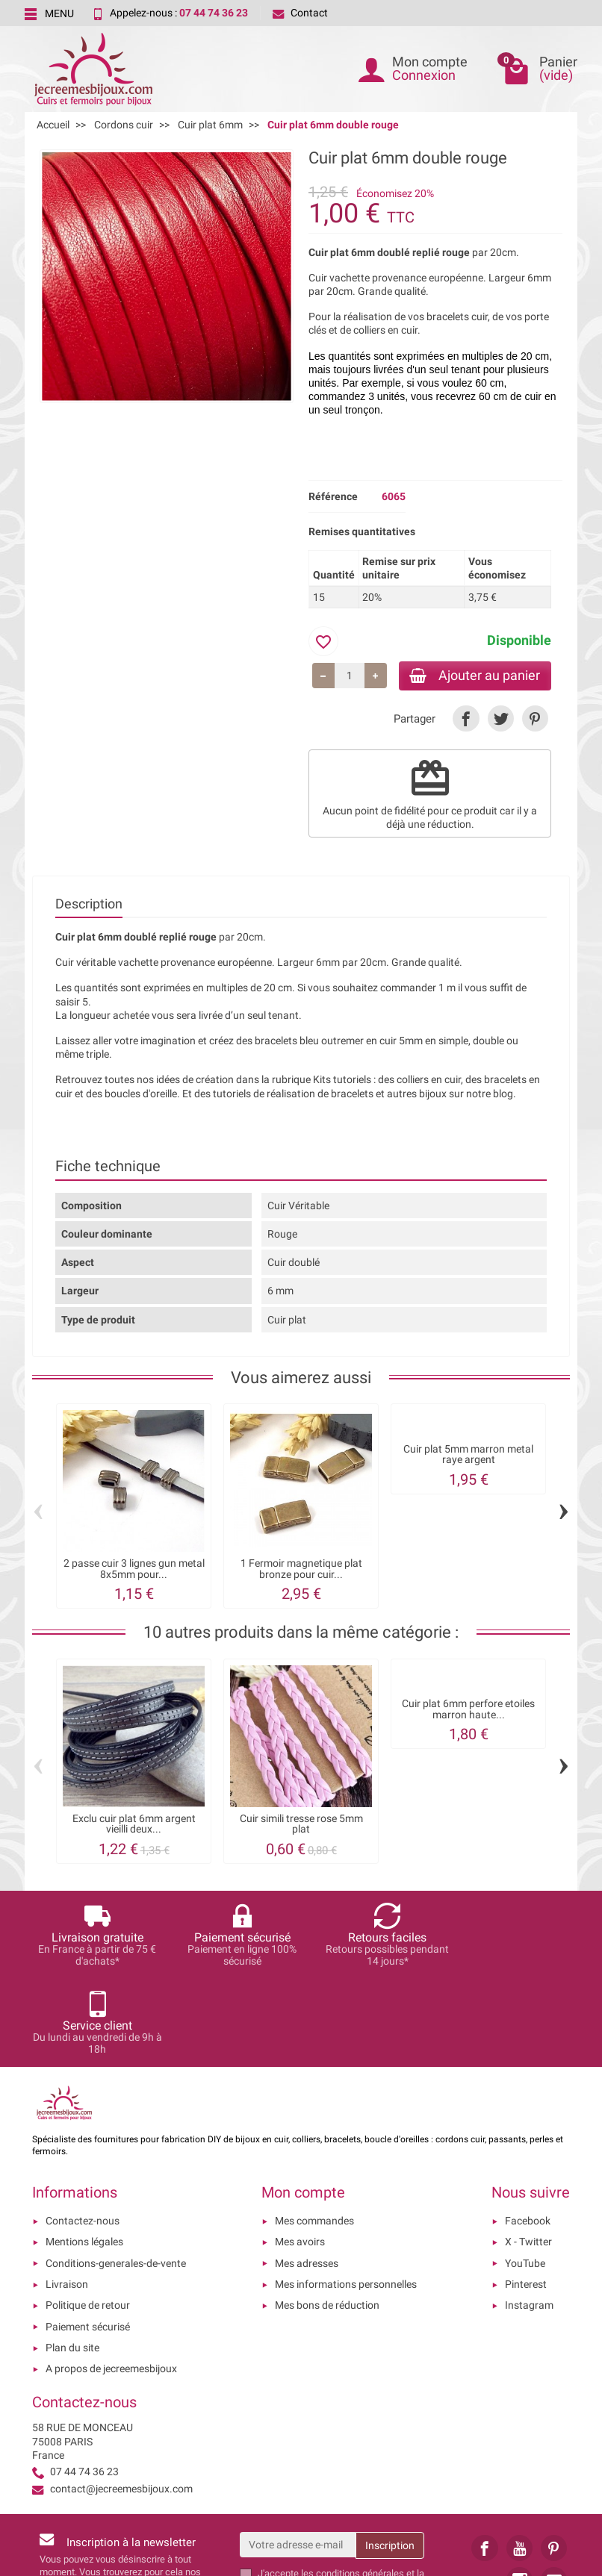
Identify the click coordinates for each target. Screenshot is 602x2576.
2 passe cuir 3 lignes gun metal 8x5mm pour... (134, 1570)
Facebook (527, 2134)
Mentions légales (84, 2156)
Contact (300, 13)
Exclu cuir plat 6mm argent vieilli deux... (134, 1825)
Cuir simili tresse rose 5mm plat (301, 1825)
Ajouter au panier (471, 675)
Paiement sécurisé (88, 2240)
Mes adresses (306, 2177)
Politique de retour (88, 2219)
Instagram (529, 2219)
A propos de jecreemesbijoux (111, 2282)
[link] (466, 720)
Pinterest (526, 2198)
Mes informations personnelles (346, 2198)
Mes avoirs (300, 2156)
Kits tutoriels (342, 1081)
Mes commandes (314, 2134)
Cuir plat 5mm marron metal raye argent (468, 1455)
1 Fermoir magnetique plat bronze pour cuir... (301, 1570)
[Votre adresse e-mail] (298, 2458)
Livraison (67, 2198)
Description (88, 905)
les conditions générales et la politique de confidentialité (341, 2492)
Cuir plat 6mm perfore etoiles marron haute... (468, 1710)
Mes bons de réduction (327, 2219)
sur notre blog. (482, 1095)
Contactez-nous (83, 2134)
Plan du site (72, 2261)
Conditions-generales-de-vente (116, 2177)
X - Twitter (528, 2156)
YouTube (525, 2177)
